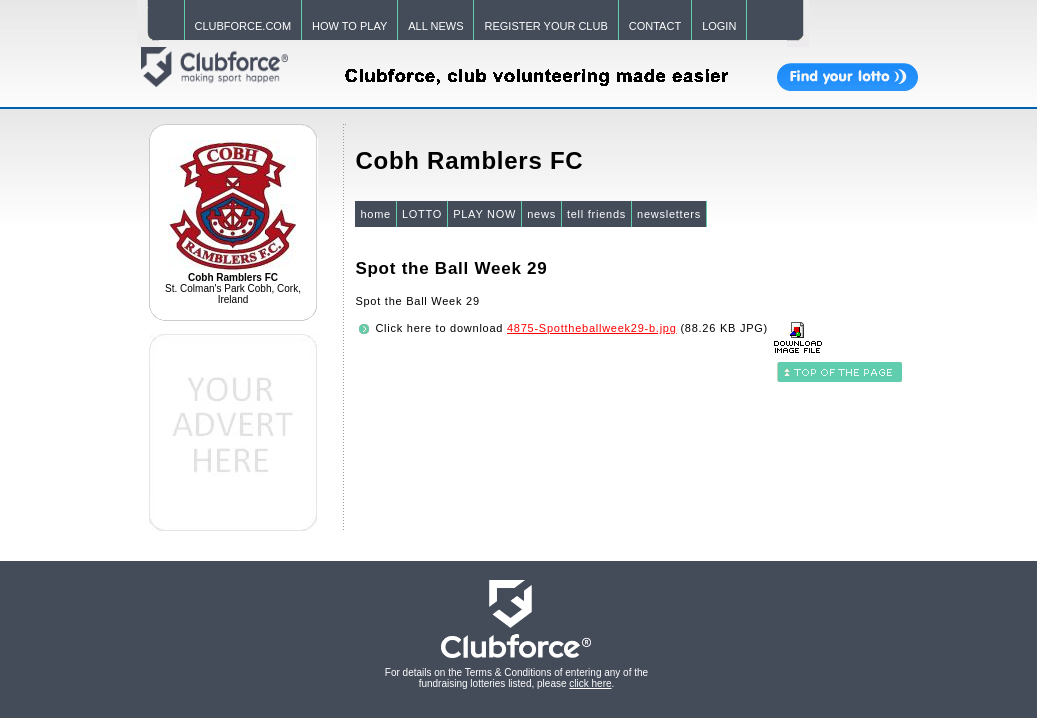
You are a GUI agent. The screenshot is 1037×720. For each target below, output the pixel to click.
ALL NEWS (435, 26)
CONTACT (655, 26)
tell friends (596, 214)
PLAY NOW (484, 214)
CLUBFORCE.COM (243, 26)
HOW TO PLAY (349, 26)
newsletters (669, 214)
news (541, 214)
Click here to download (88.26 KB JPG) (571, 328)
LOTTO (422, 214)
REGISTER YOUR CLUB (545, 26)
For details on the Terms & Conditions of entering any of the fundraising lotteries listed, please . (516, 678)
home (375, 214)
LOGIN (719, 26)
